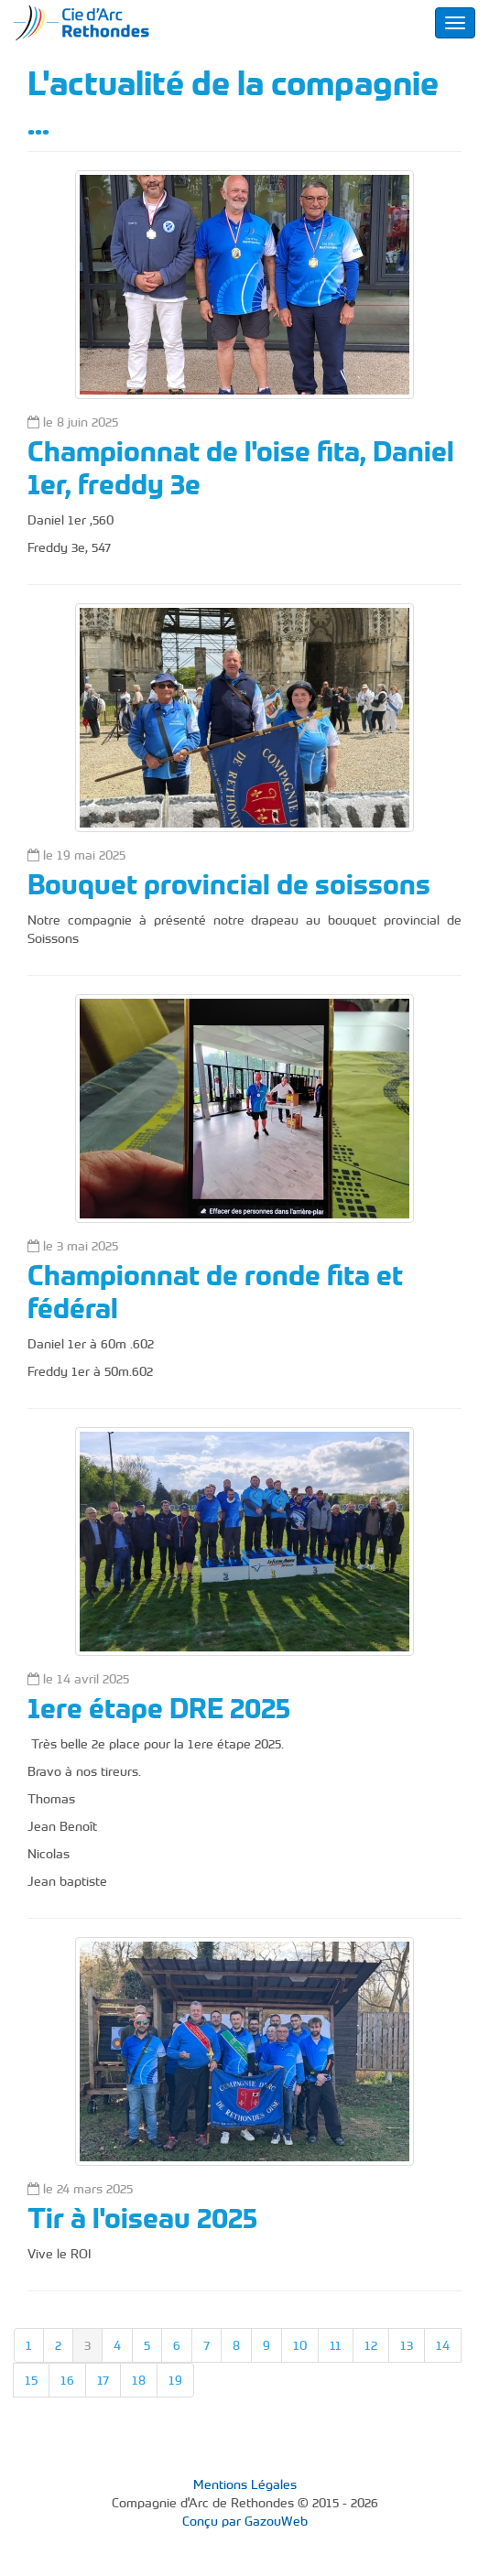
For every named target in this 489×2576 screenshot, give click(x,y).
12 (370, 2345)
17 (103, 2380)
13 (406, 2345)
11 (336, 2345)
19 (175, 2380)
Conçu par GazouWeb (245, 2521)
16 (67, 2380)
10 (300, 2345)
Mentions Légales (245, 2484)
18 (139, 2380)
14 (443, 2345)
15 (31, 2380)
